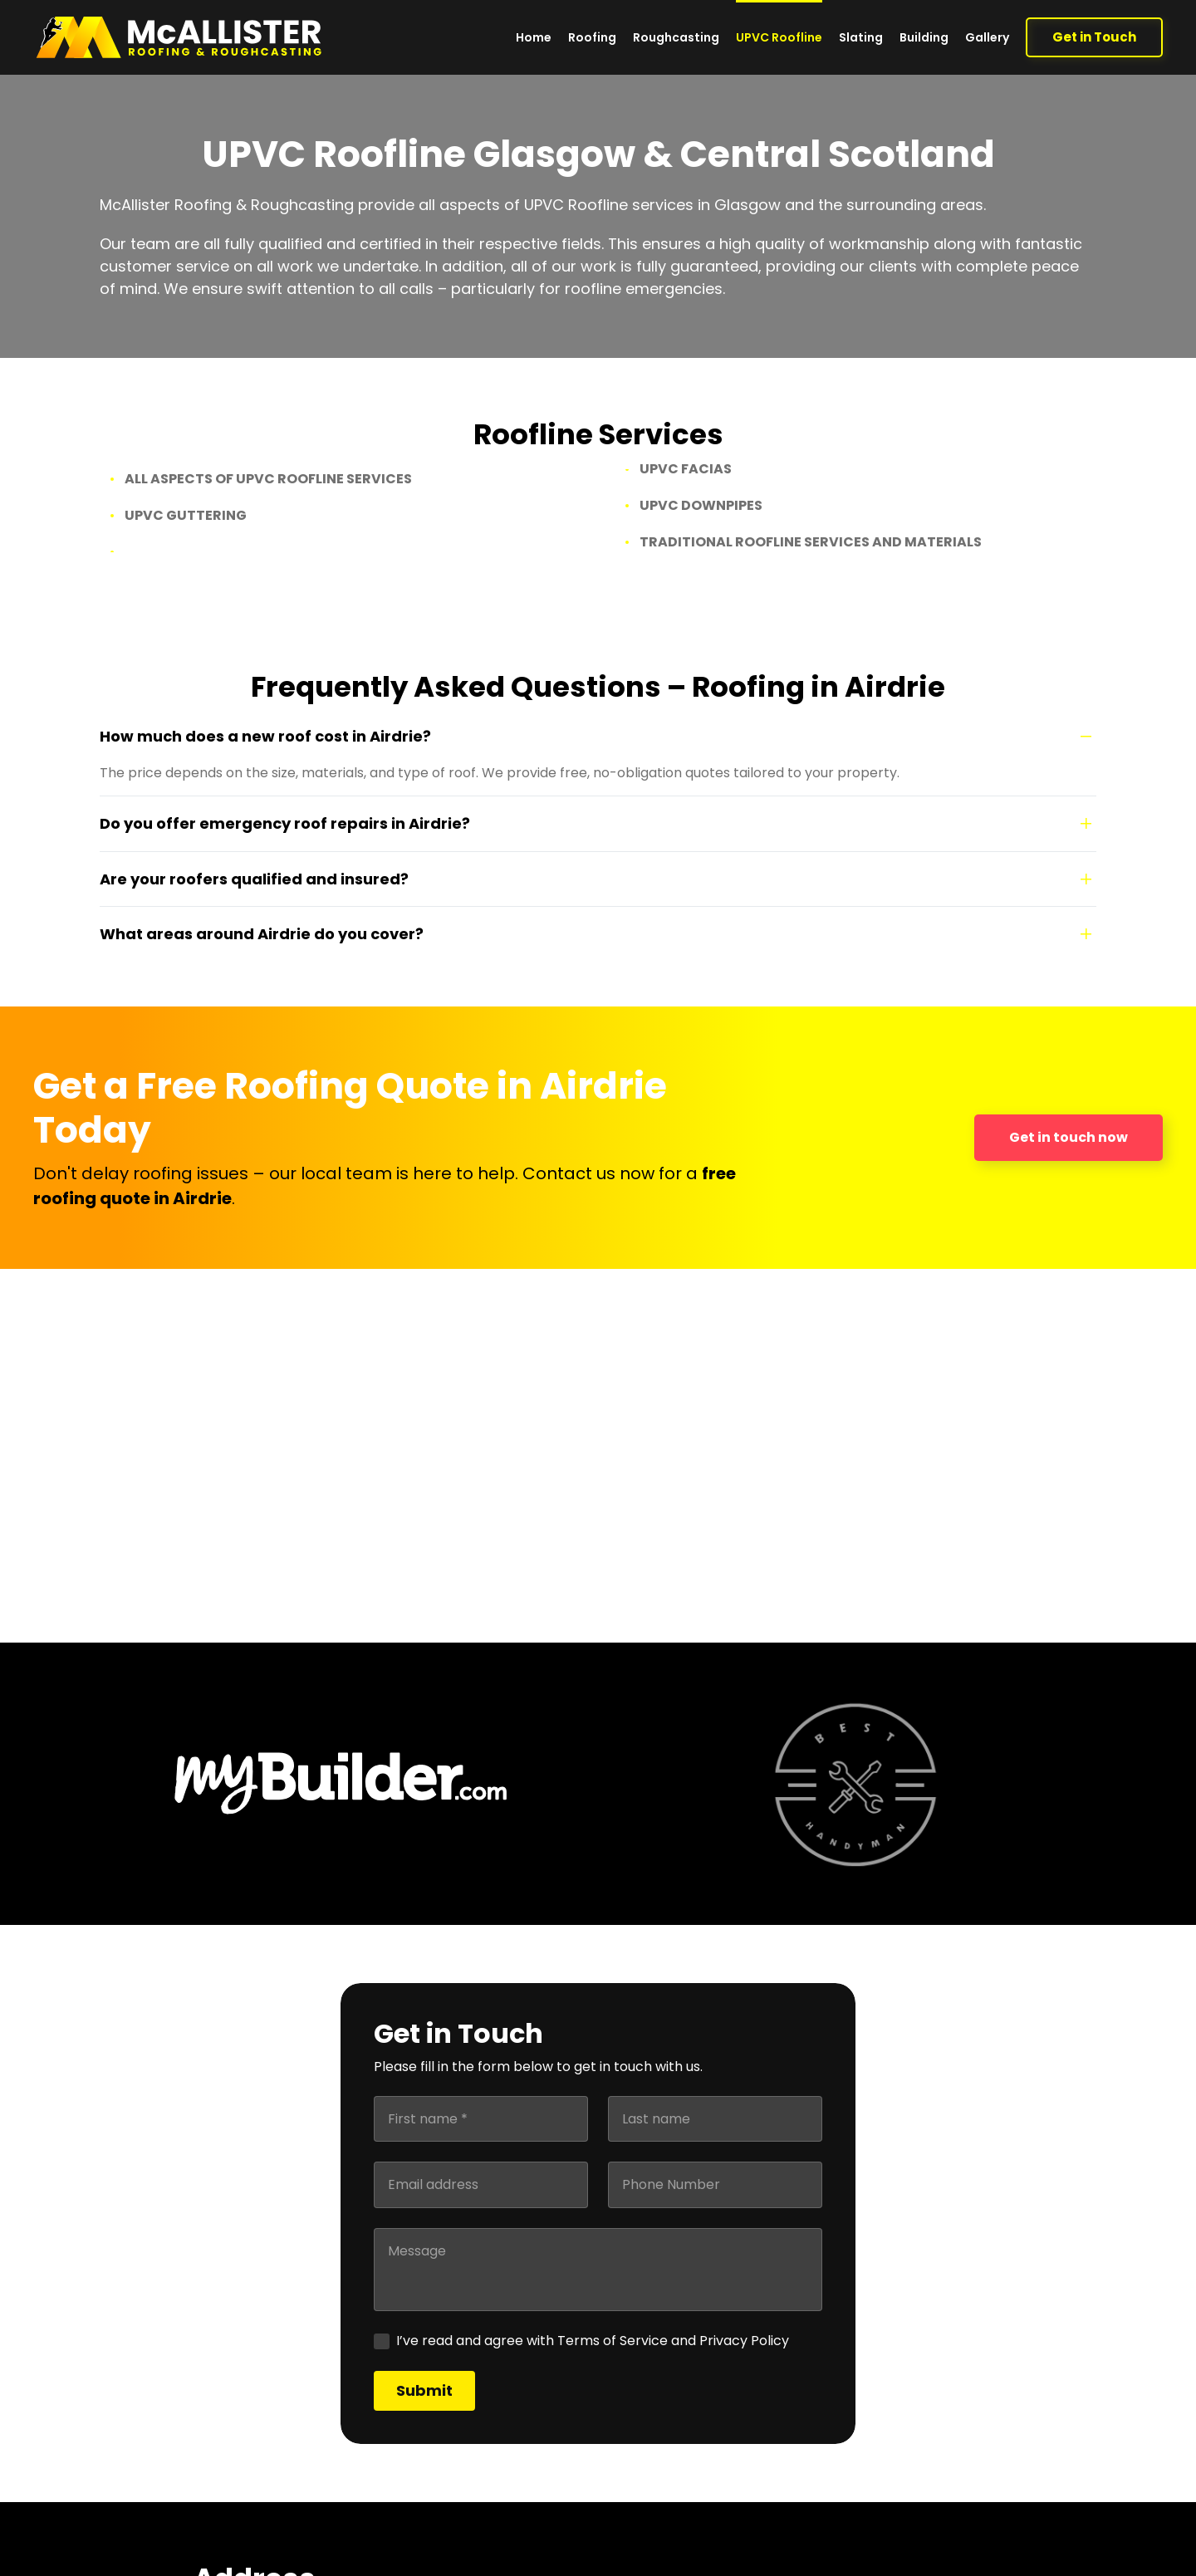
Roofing (592, 37)
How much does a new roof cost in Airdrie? (265, 736)
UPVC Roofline (779, 37)
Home (533, 37)
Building (923, 37)
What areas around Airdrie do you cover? (262, 933)
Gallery (987, 37)
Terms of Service (612, 2340)
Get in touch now (1068, 1137)
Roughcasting (676, 37)
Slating (861, 37)
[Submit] (424, 2391)
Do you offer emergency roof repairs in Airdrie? (285, 823)
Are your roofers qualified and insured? (254, 879)
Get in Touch (1094, 37)
